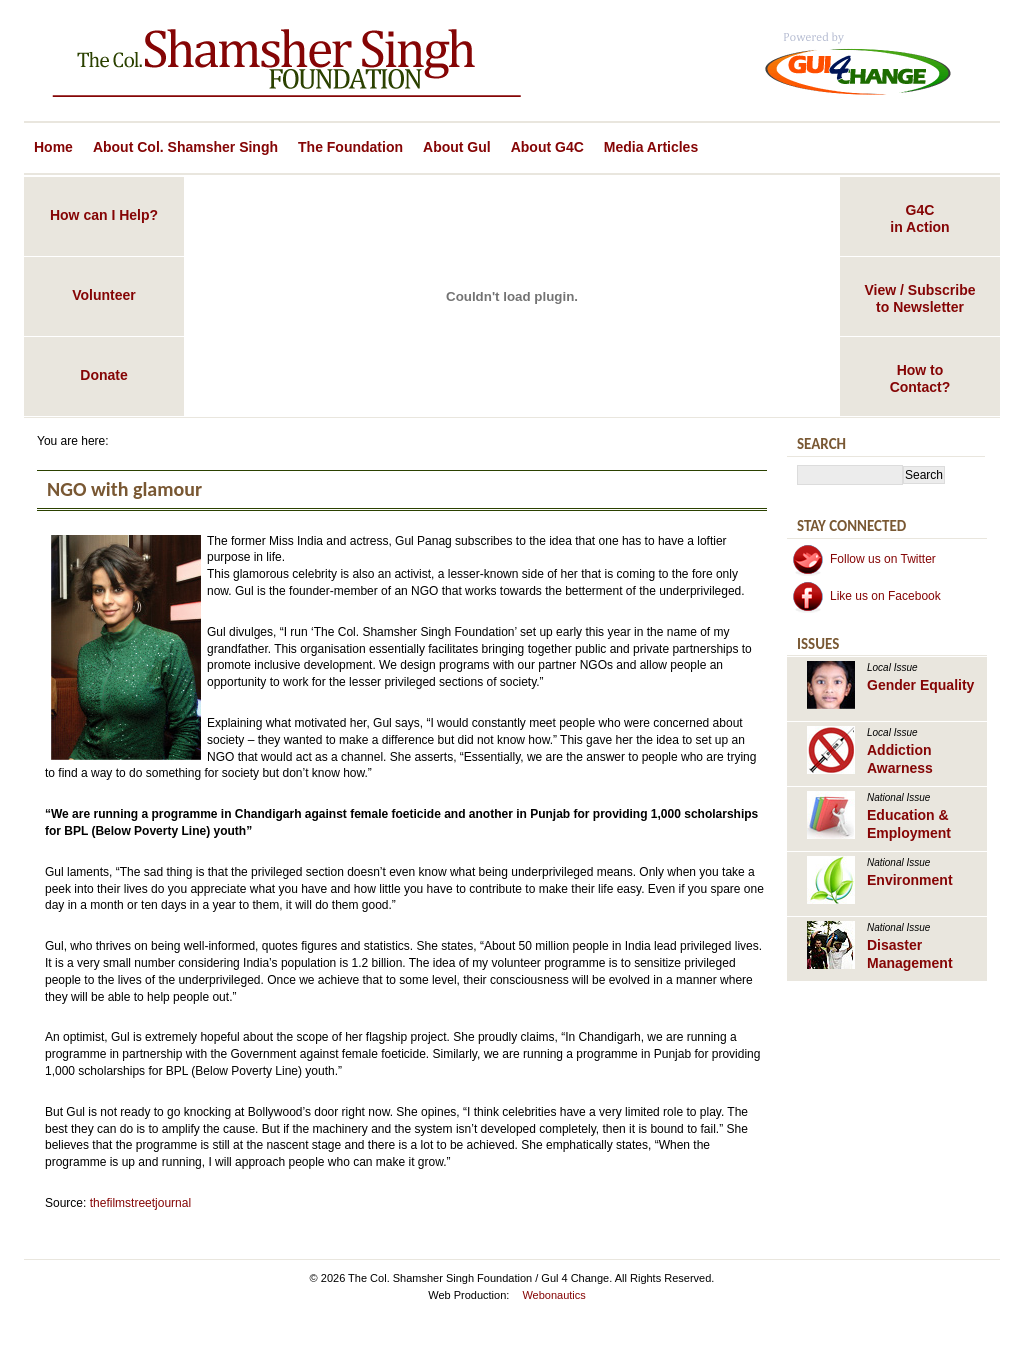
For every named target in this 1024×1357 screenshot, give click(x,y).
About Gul (457, 147)
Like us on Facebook (885, 596)
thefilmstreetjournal (140, 1203)
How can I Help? (104, 215)
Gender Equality (920, 685)
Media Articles (651, 147)
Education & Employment (909, 824)
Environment (910, 880)
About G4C (547, 147)
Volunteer (104, 295)
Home (53, 147)
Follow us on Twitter (883, 559)
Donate (103, 375)
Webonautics (553, 1295)
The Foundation (350, 147)
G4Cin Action (919, 218)
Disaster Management (910, 954)
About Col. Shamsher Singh (185, 147)
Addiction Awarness (900, 759)
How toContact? (920, 378)
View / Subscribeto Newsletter (919, 298)
